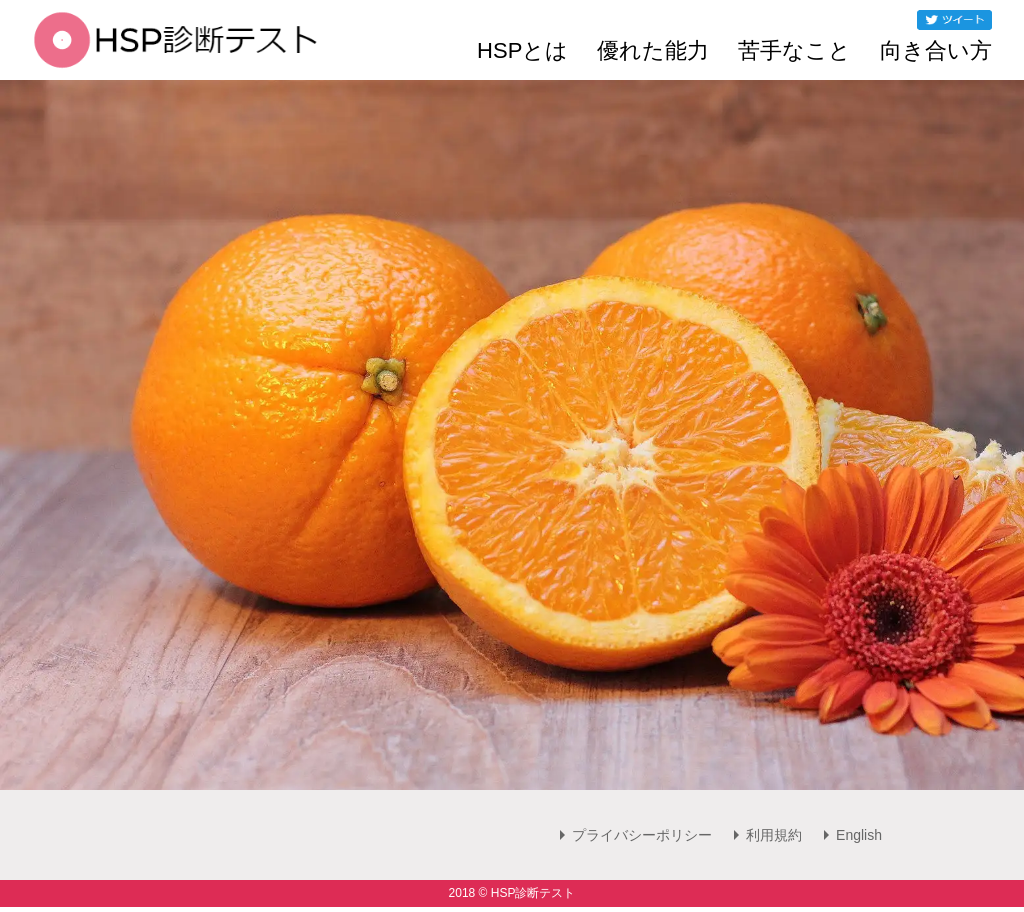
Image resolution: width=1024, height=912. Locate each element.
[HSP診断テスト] (175, 53)
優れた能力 (653, 51)
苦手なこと (794, 51)
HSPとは (522, 51)
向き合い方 (936, 51)
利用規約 (774, 835)
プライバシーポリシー (642, 835)
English (859, 835)
